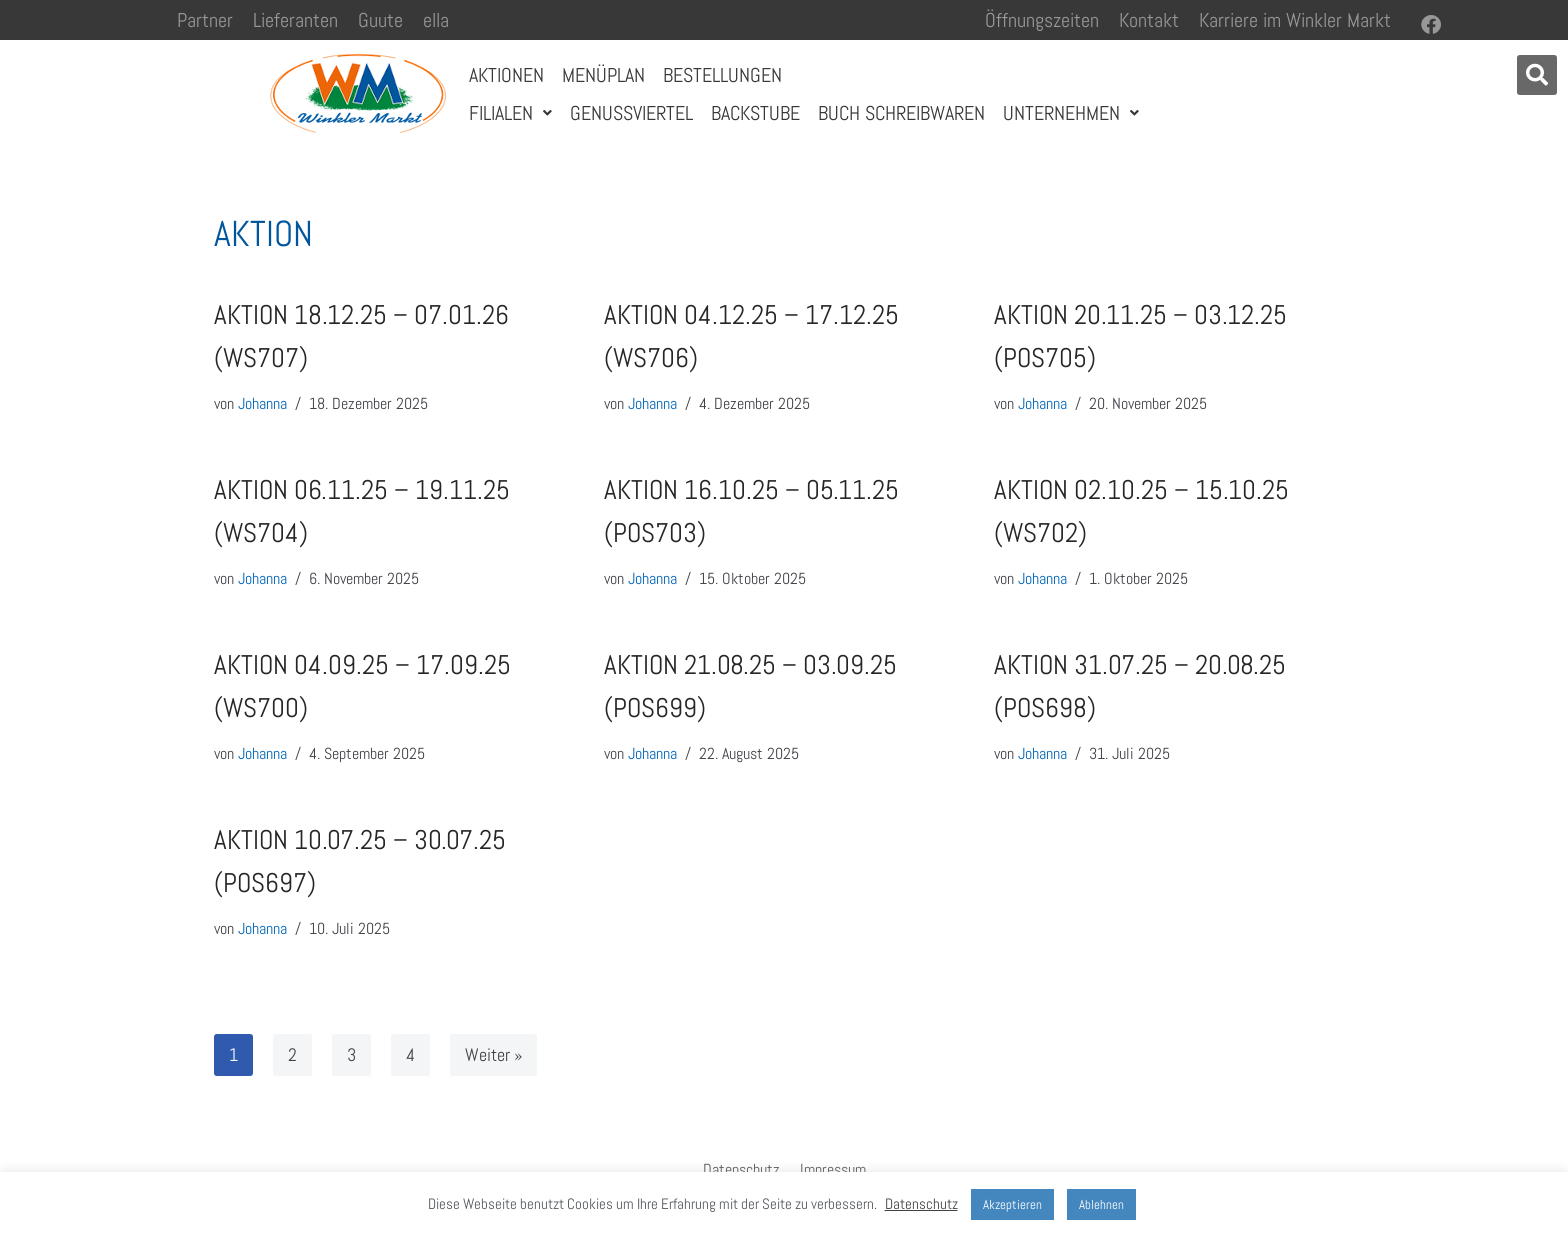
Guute (380, 20)
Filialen (510, 113)
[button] (1537, 75)
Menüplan (603, 75)
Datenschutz (741, 1169)
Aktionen (506, 75)
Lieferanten (295, 20)
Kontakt (1149, 20)
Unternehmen (1071, 113)
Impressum (833, 1169)
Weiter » (493, 1054)
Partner (205, 20)
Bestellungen (722, 75)
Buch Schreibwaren (901, 113)
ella (436, 20)
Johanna (262, 403)
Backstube (755, 113)
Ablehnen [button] (1101, 1204)
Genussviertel (631, 113)
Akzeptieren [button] (1012, 1204)
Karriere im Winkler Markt (1295, 20)
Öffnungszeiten (1042, 20)
